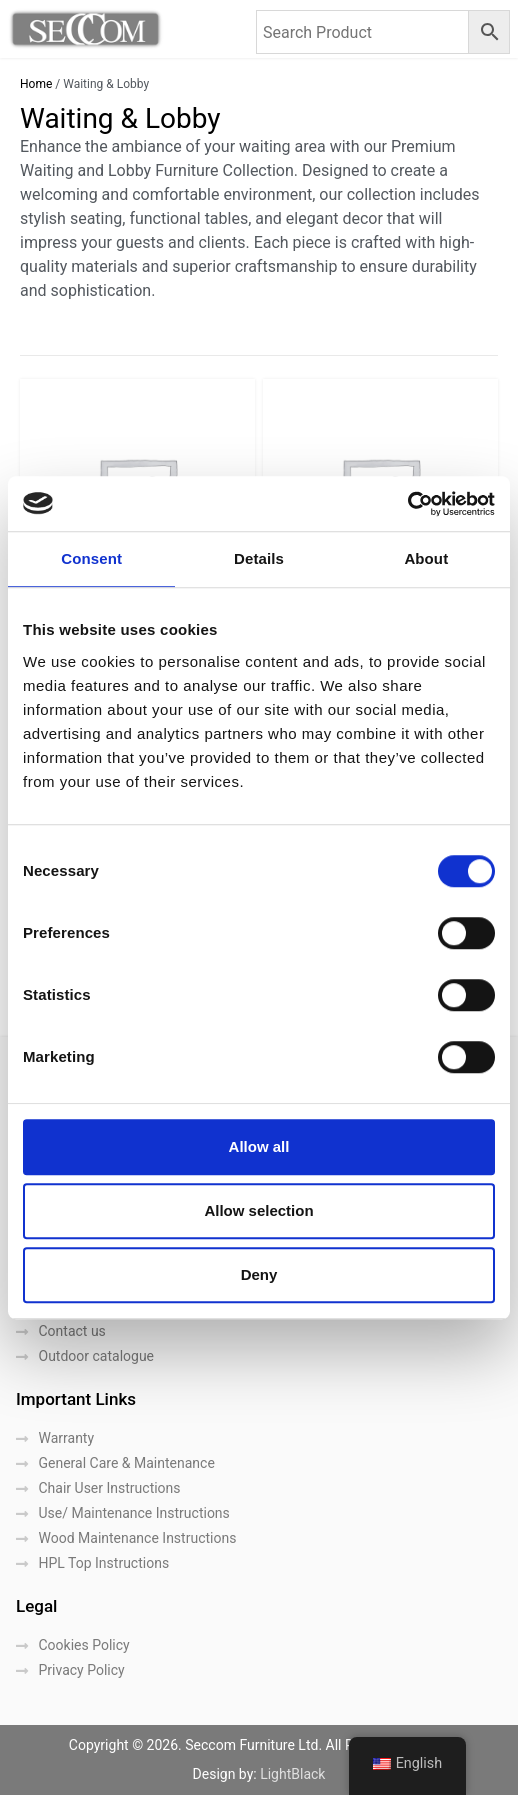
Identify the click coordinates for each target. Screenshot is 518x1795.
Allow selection (258, 1210)
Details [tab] (259, 558)
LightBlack (292, 1774)
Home (36, 84)
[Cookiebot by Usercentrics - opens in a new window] (407, 504)
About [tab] (426, 558)
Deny (259, 1274)
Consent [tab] (91, 558)
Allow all (259, 1146)
